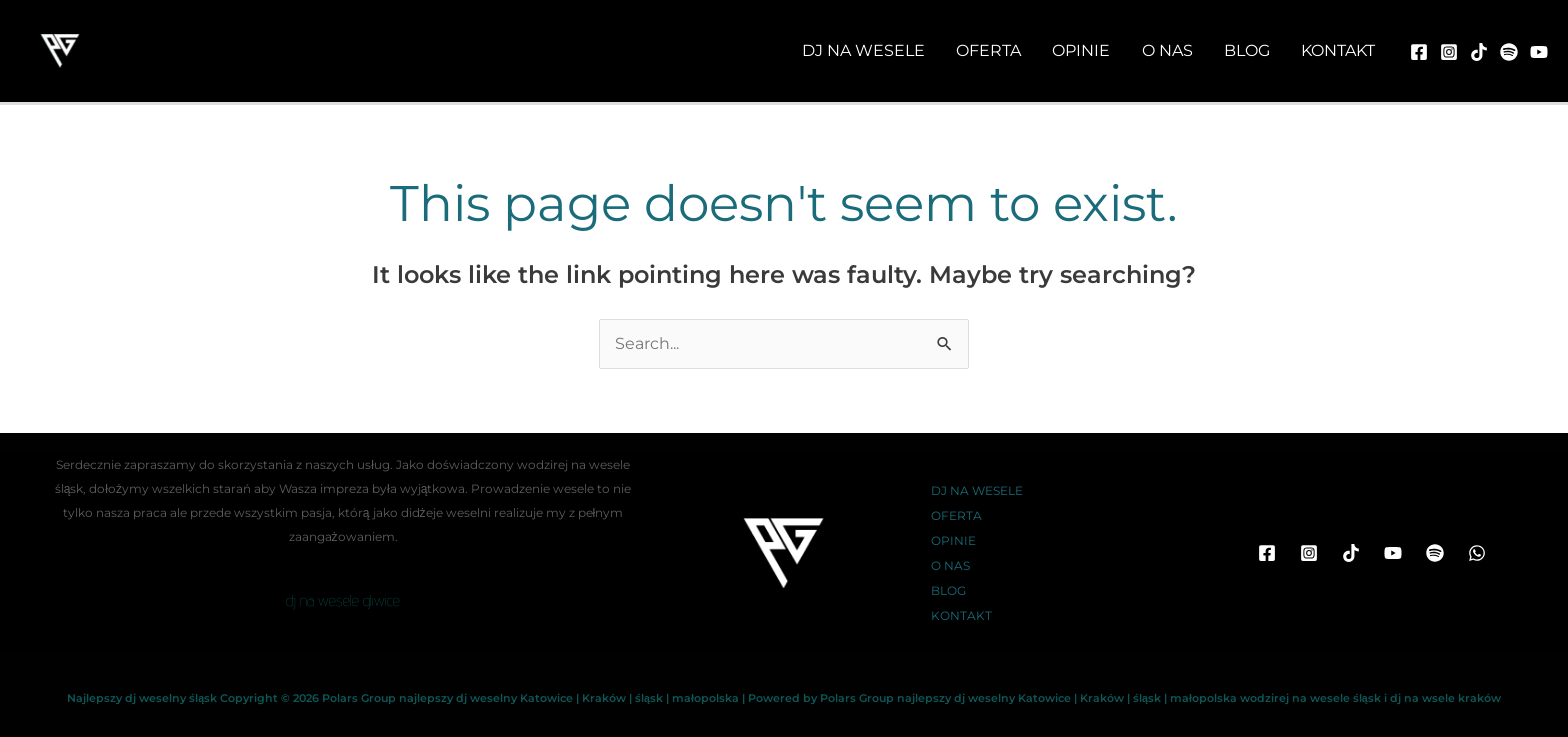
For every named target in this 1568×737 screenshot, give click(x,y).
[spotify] (1509, 52)
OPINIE (953, 540)
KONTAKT (961, 615)
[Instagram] (1449, 52)
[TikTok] (1479, 52)
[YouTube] (1393, 553)
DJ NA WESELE (977, 490)
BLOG (948, 590)
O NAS (950, 565)
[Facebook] (1419, 52)
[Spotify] (1435, 553)
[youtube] (1539, 52)
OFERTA (956, 515)
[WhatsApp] (1477, 553)
